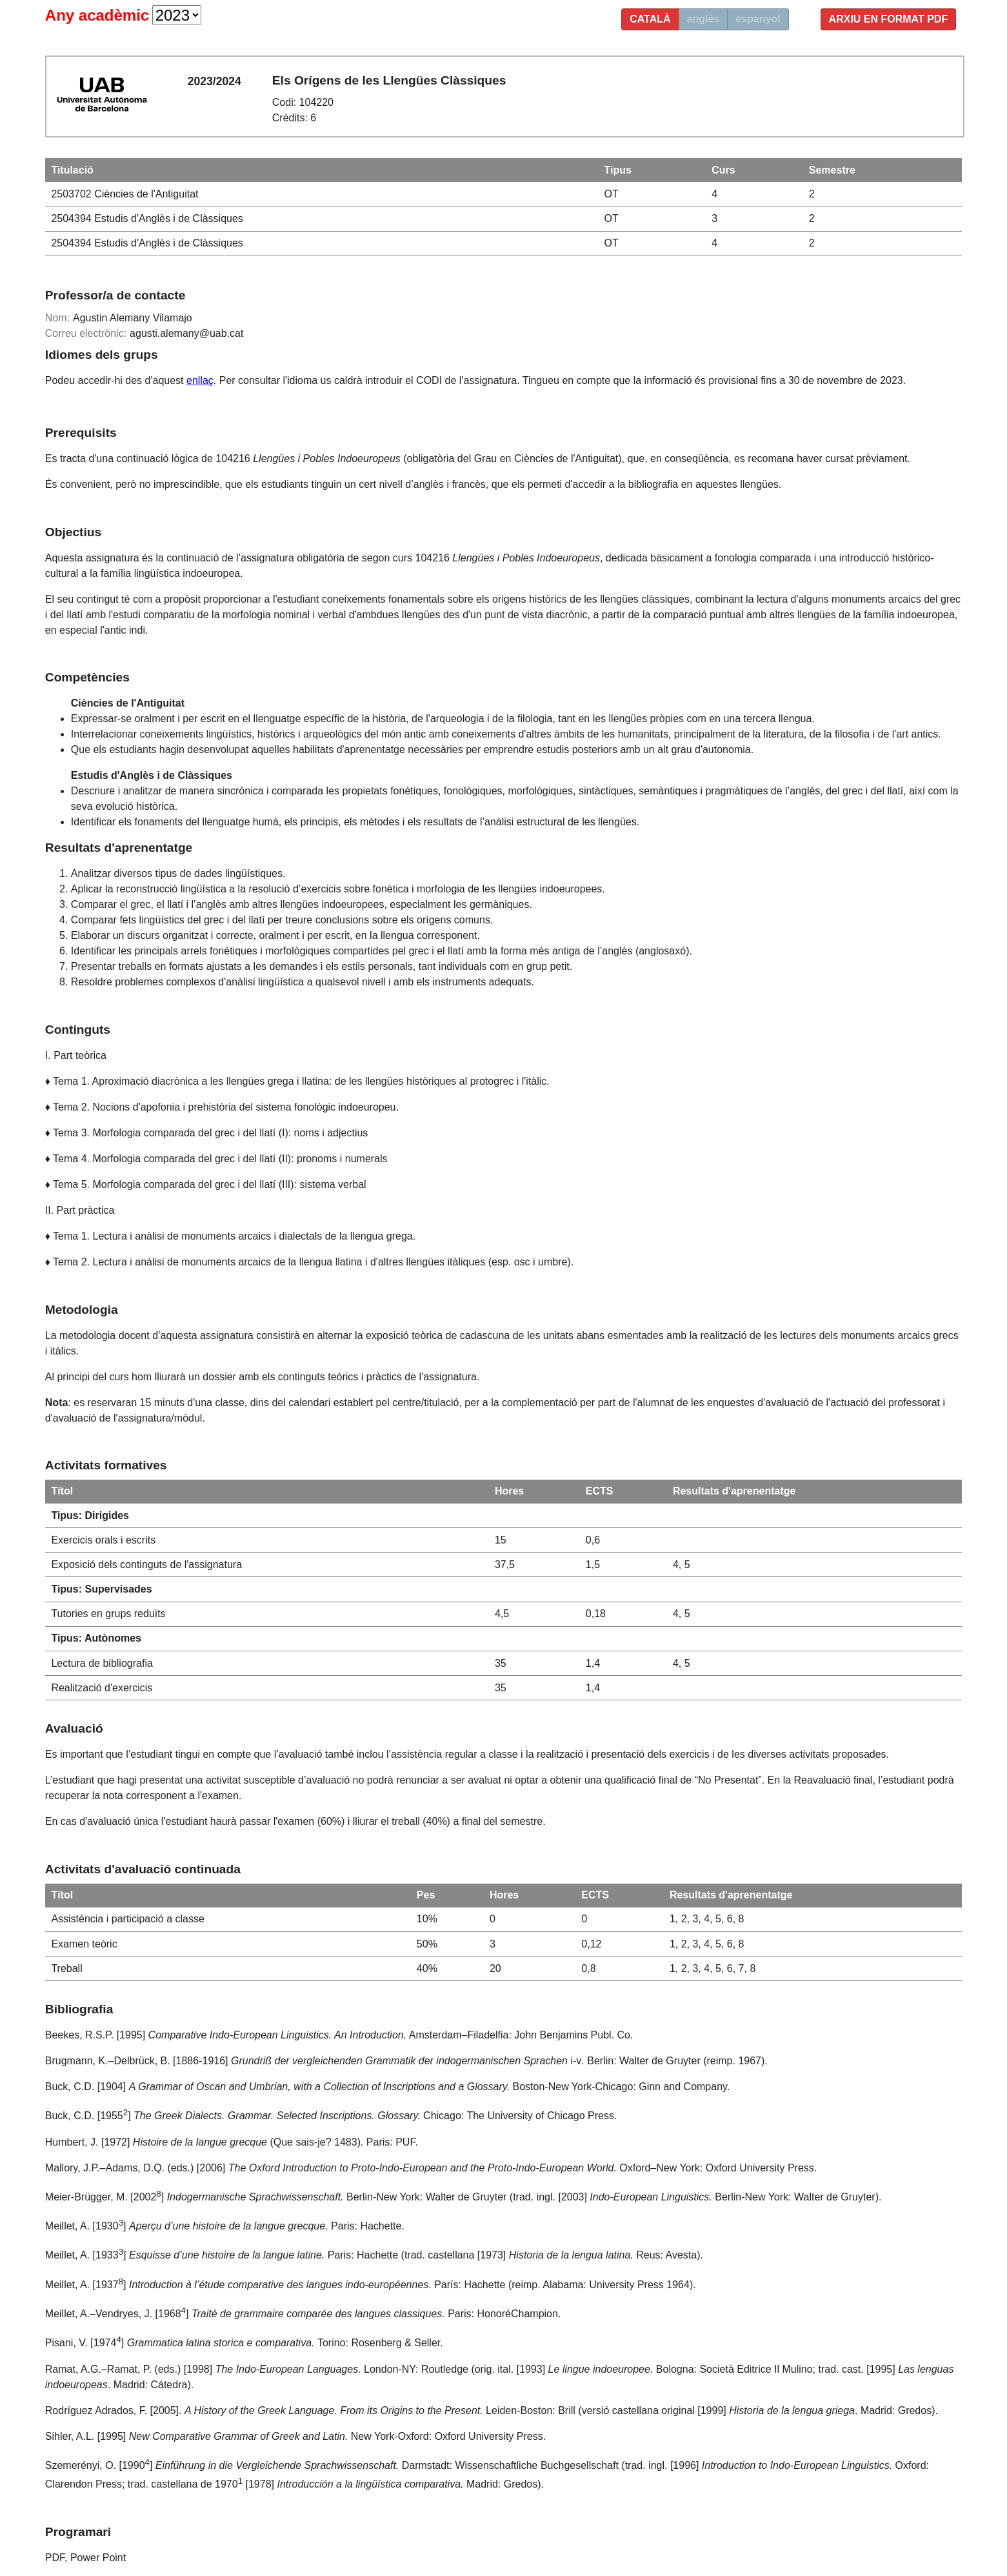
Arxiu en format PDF (888, 19)
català (650, 19)
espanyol (757, 19)
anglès (703, 19)
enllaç (200, 380)
